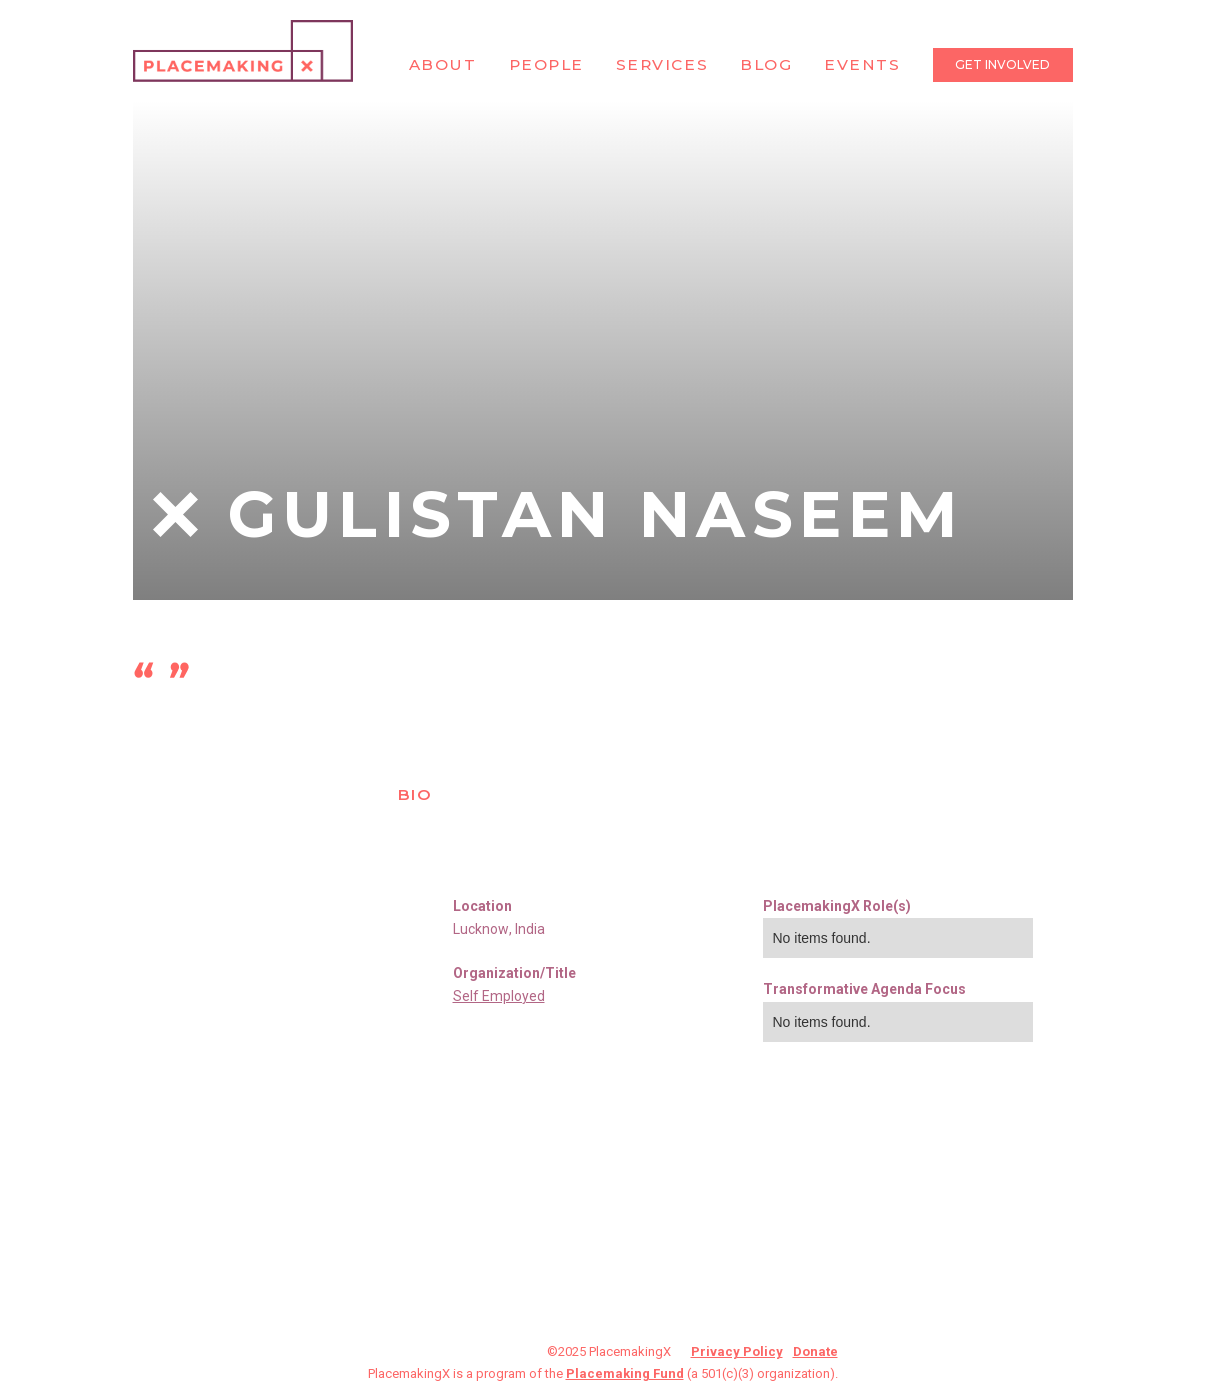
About (443, 64)
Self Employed (499, 996)
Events (862, 64)
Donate (815, 1351)
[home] (243, 51)
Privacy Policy (737, 1351)
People (546, 64)
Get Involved (1002, 64)
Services (662, 64)
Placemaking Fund (625, 1373)
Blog (766, 64)
